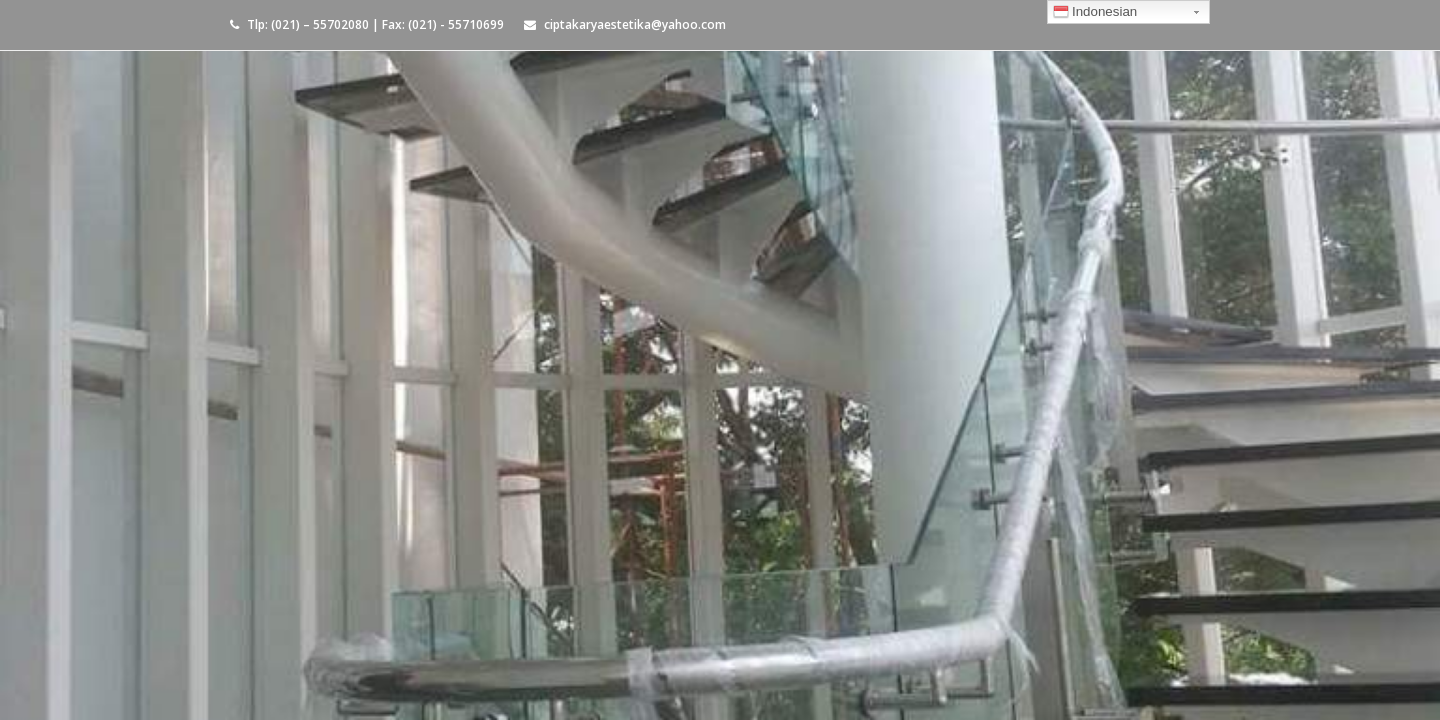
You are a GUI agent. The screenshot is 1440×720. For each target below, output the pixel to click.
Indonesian (1095, 14)
